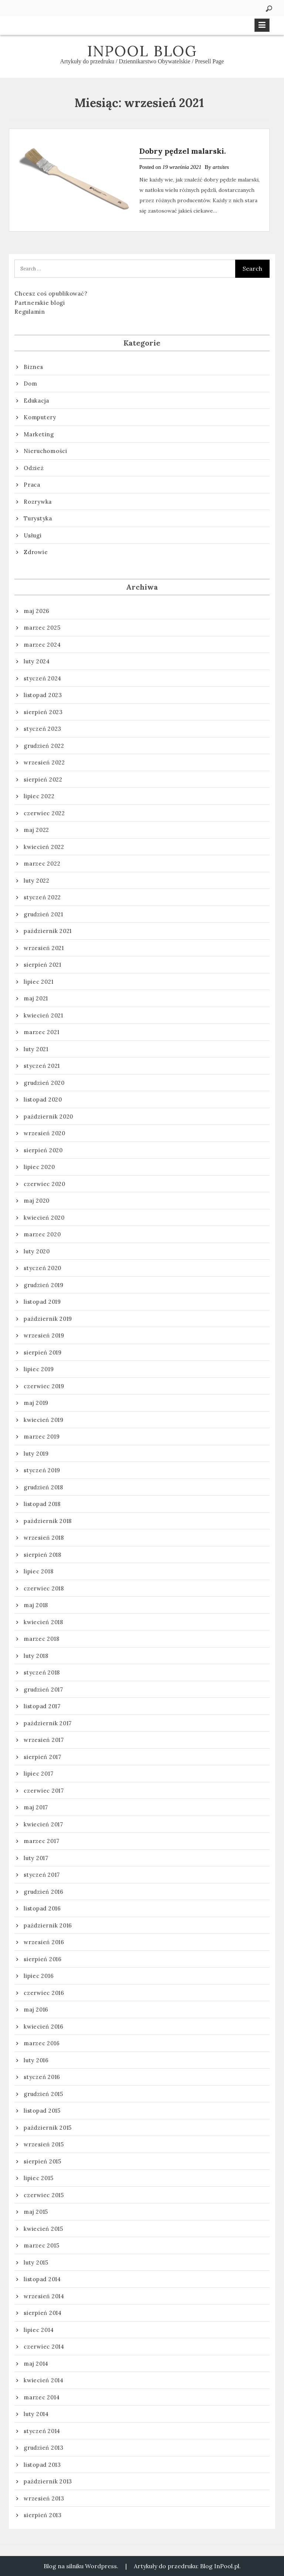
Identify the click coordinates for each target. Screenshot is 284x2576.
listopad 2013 (42, 2464)
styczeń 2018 (42, 1672)
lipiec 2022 (39, 796)
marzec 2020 (42, 1234)
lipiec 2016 (39, 1975)
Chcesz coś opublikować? (50, 293)
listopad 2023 (43, 695)
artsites (221, 167)
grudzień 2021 (43, 914)
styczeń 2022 (42, 897)
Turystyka (38, 518)
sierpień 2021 (42, 964)
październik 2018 (48, 1520)
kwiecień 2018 (43, 1622)
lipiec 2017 (38, 1773)
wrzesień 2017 (44, 1739)
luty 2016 (36, 2060)
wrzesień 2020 (44, 1133)
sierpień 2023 (43, 712)
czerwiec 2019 (44, 1386)
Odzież (34, 467)
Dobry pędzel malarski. (182, 151)
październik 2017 (48, 1723)
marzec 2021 (41, 1032)
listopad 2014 (42, 2279)
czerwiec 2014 (44, 2346)
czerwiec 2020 (44, 1183)
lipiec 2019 (39, 1369)
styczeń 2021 (42, 1065)
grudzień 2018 (43, 1487)
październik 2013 (48, 2481)
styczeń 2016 (42, 2076)
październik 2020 (48, 1116)
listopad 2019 (42, 1301)
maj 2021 (36, 998)
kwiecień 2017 (43, 1824)
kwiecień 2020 (44, 1217)
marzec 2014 (42, 2397)
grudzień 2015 (43, 2093)
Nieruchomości (45, 450)
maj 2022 (36, 829)
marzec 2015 (41, 2245)
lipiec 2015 (38, 2178)
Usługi (33, 535)
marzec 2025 (42, 627)
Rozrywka (38, 501)
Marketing (39, 434)
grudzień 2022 (44, 745)
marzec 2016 (42, 2043)
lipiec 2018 (38, 1571)
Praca (32, 484)
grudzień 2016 (44, 1891)
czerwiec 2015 (44, 2195)
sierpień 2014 (43, 2312)
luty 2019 (36, 1453)
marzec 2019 (42, 1436)
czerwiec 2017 (44, 1790)
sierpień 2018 (42, 1554)
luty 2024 (37, 661)
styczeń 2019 (42, 1470)
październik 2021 (48, 930)
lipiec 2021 (38, 981)
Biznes (33, 366)
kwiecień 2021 (43, 1015)
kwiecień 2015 (43, 2228)
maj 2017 (36, 1807)
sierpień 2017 (42, 1756)
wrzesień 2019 (44, 1335)
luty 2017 (36, 1858)
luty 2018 (36, 1655)
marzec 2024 (42, 644)
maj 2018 (36, 1605)
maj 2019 (36, 1402)
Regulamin (29, 311)
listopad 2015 (42, 2110)
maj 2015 (36, 2211)
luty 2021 (36, 1049)
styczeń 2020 (42, 1268)
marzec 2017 (41, 1840)
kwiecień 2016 (44, 2026)
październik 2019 (48, 1318)
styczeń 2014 (42, 2431)
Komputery (40, 417)
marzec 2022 (42, 863)
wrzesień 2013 (44, 2498)
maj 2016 (36, 2009)
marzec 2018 (41, 1638)
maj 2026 (37, 610)
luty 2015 (36, 2262)
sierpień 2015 (42, 2161)
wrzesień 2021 (44, 948)
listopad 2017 (42, 1706)
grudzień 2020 (44, 1082)
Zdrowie (36, 552)
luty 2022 (37, 880)
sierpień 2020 (43, 1150)
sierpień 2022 (43, 779)
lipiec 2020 (39, 1166)
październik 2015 (48, 2127)
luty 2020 (37, 1251)
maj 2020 (37, 1200)
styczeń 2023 (42, 728)
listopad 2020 (43, 1099)
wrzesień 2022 (44, 762)
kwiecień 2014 (44, 2380)
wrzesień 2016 (44, 1942)
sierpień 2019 (43, 1352)
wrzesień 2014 (44, 2296)
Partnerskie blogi (39, 302)
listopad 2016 (42, 1908)
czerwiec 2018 (44, 1588)
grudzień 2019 (44, 1285)
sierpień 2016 (43, 1959)
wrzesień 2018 (44, 1537)
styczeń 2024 (42, 678)
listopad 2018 (42, 1503)
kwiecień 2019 (44, 1419)
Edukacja (36, 400)
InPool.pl (226, 2566)
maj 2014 (36, 2363)
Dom (30, 383)
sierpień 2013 (43, 2515)
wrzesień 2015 (44, 2144)
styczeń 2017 (42, 1874)
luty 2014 (36, 2413)
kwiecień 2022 (44, 846)
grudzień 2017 (43, 1689)
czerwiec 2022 (44, 813)
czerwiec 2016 (44, 1992)
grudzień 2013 (44, 2447)
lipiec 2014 (39, 2329)
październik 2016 (48, 1925)
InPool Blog (142, 50)
